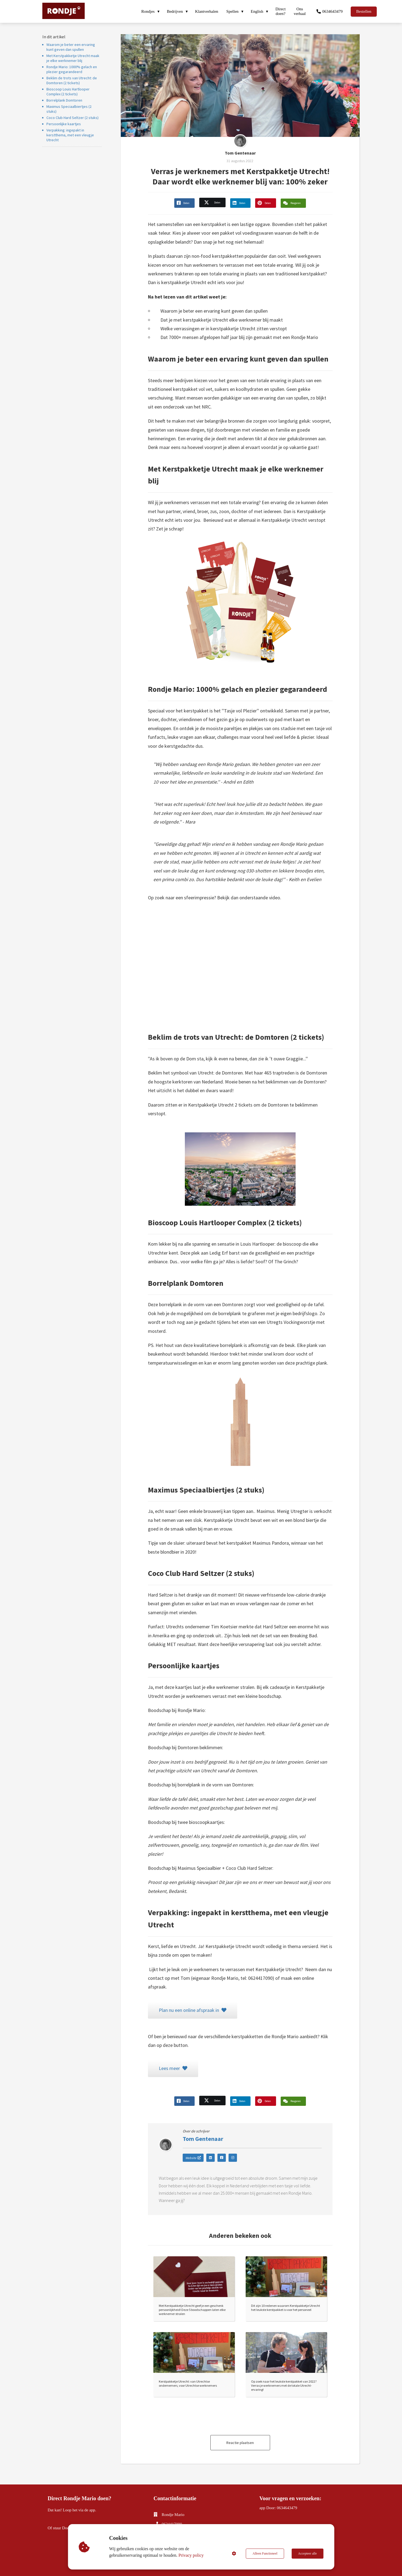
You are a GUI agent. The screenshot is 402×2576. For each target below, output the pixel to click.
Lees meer (173, 2068)
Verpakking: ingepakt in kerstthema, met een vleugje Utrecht (70, 135)
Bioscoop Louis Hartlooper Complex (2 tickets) (68, 91)
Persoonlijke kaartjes (63, 123)
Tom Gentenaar (240, 153)
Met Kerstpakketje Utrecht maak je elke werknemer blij (72, 58)
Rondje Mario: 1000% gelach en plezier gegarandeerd (71, 69)
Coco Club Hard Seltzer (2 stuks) (72, 117)
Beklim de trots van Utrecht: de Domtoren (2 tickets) (71, 80)
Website (193, 2157)
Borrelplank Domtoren (64, 100)
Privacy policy (191, 2555)
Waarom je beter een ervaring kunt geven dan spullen (70, 47)
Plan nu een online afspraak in (192, 2010)
